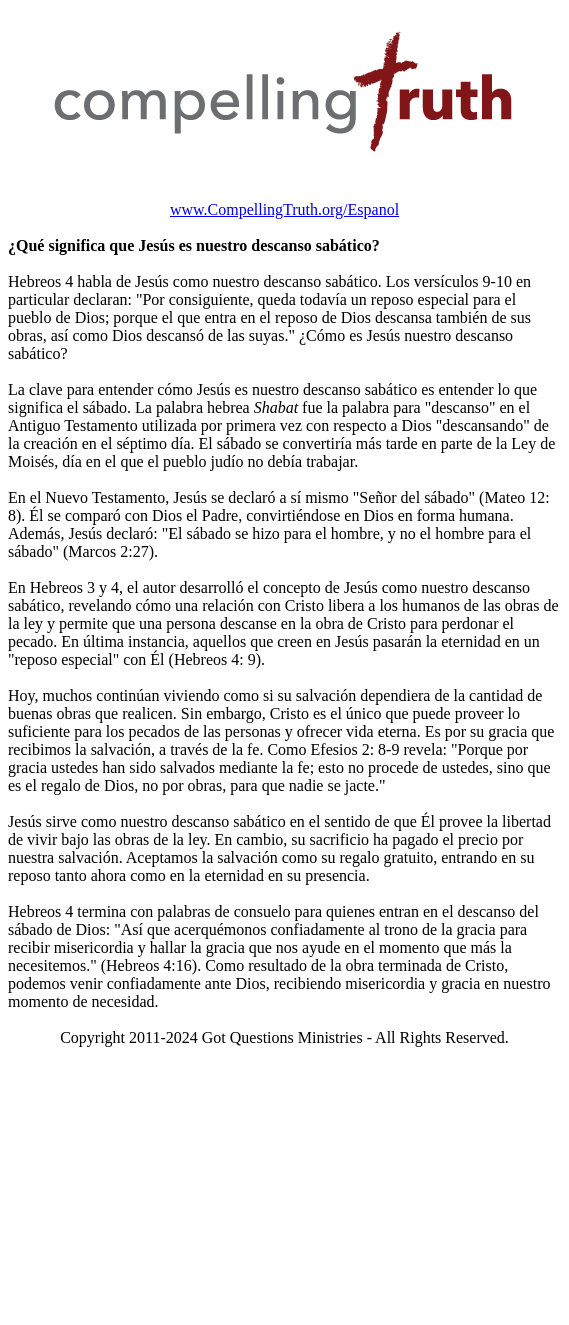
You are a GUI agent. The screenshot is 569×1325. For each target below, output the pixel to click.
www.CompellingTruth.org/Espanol (284, 209)
